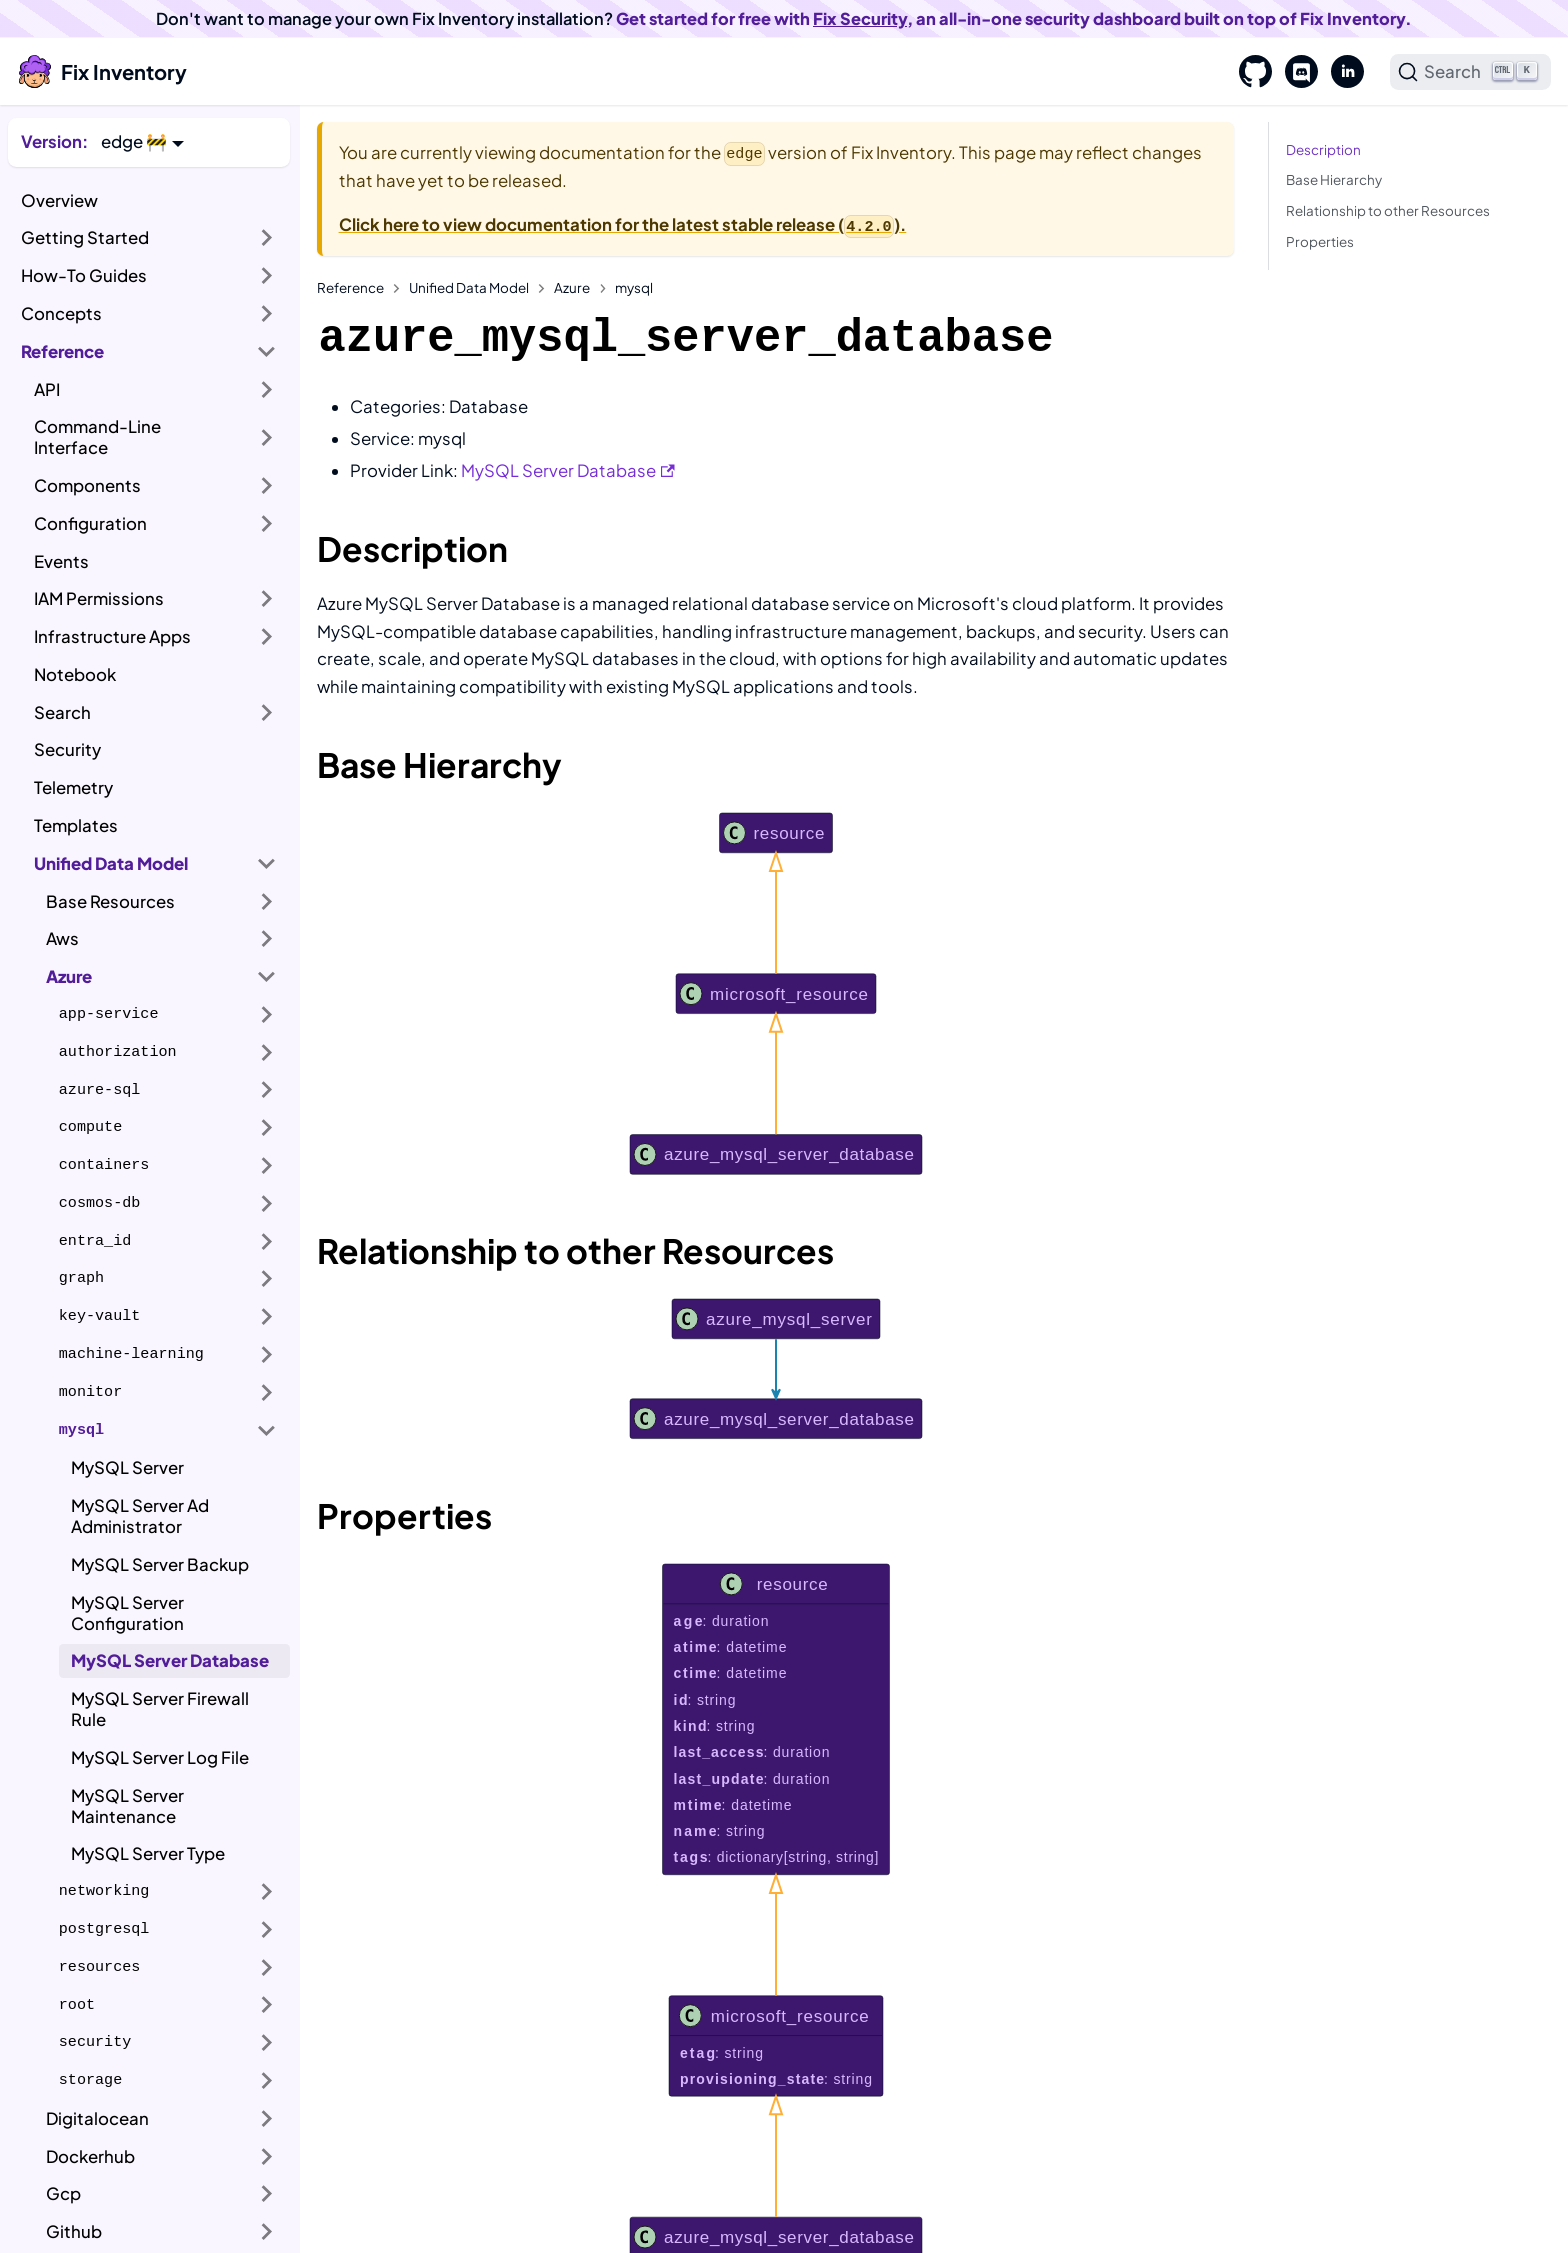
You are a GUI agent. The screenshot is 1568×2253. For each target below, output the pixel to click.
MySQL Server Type (148, 1853)
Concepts (61, 313)
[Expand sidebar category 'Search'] (267, 712)
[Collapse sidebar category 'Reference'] (267, 351)
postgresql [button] (104, 1929)
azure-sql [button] (100, 1090)
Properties (1320, 241)
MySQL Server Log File (160, 1757)
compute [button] (90, 1127)
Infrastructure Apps (112, 636)
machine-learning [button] (131, 1354)
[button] (142, 141)
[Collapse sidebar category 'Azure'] (267, 977)
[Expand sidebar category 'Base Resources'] (267, 901)
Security (67, 749)
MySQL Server (127, 1467)
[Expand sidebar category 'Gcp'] (267, 2194)
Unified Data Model (111, 863)
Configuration (90, 523)
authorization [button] (118, 1052)
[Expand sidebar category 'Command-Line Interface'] (267, 437)
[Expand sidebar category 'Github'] (267, 2232)
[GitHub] (1249, 72)
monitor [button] (90, 1392)
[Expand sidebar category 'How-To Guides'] (267, 276)
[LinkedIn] (1341, 72)
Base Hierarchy (1334, 179)
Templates (76, 825)
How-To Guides (84, 275)
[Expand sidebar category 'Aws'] (267, 939)
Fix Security (860, 18)
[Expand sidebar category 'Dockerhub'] (267, 2156)
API (47, 389)
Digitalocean (97, 2118)
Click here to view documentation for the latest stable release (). (623, 224)
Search (62, 712)
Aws (62, 938)
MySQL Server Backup (160, 1564)
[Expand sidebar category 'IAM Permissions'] (267, 599)
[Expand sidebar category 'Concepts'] (267, 314)
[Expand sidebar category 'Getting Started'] (267, 238)
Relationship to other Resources (1388, 210)
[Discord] (1295, 72)
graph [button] (81, 1278)
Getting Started (85, 237)
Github (74, 2231)
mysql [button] (81, 1430)
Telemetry (73, 787)
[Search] (1471, 72)
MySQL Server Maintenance (127, 1806)
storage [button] (90, 2080)
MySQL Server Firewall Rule (160, 1709)
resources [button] (100, 1967)
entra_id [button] (95, 1241)
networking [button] (104, 1891)
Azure (69, 976)
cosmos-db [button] (100, 1203)
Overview (59, 200)
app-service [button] (109, 1014)
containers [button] (104, 1165)
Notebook (75, 674)
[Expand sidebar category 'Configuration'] (267, 524)
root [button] (77, 2005)
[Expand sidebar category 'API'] (267, 389)
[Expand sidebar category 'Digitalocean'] (267, 2119)
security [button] (95, 2042)
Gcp (63, 2193)
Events (61, 561)
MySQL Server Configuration (127, 1613)
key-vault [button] (100, 1316)
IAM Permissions (99, 598)
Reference (62, 351)
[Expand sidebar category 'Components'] (267, 486)
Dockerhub (90, 2156)
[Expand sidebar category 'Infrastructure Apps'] (267, 637)
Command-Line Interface (97, 437)
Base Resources (110, 901)
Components (87, 485)
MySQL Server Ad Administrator (140, 1516)
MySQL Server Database (170, 1660)
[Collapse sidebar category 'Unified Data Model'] (267, 863)
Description (1323, 149)
